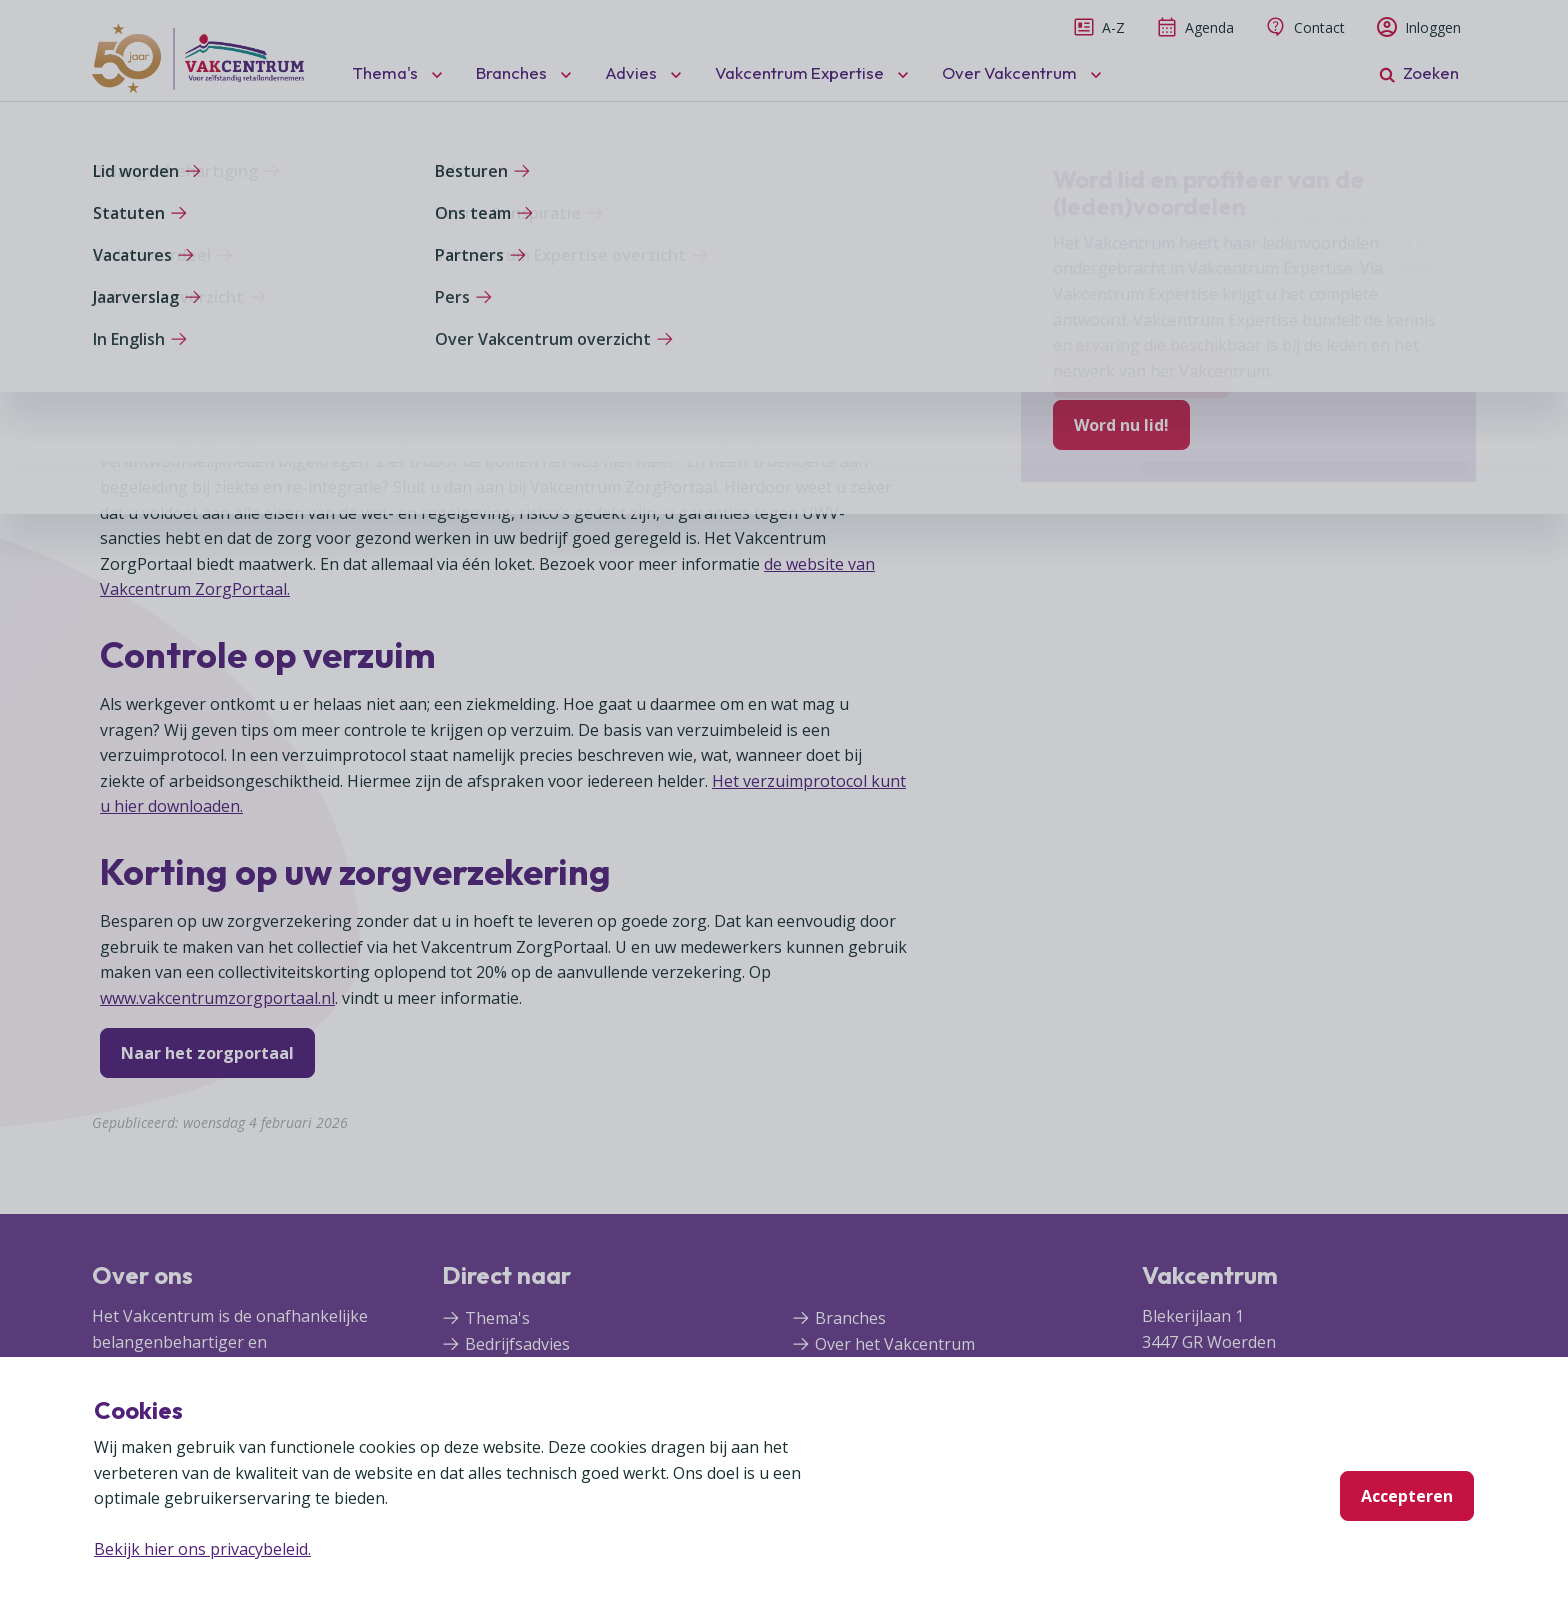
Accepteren (1407, 1496)
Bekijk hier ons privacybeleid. (202, 1549)
